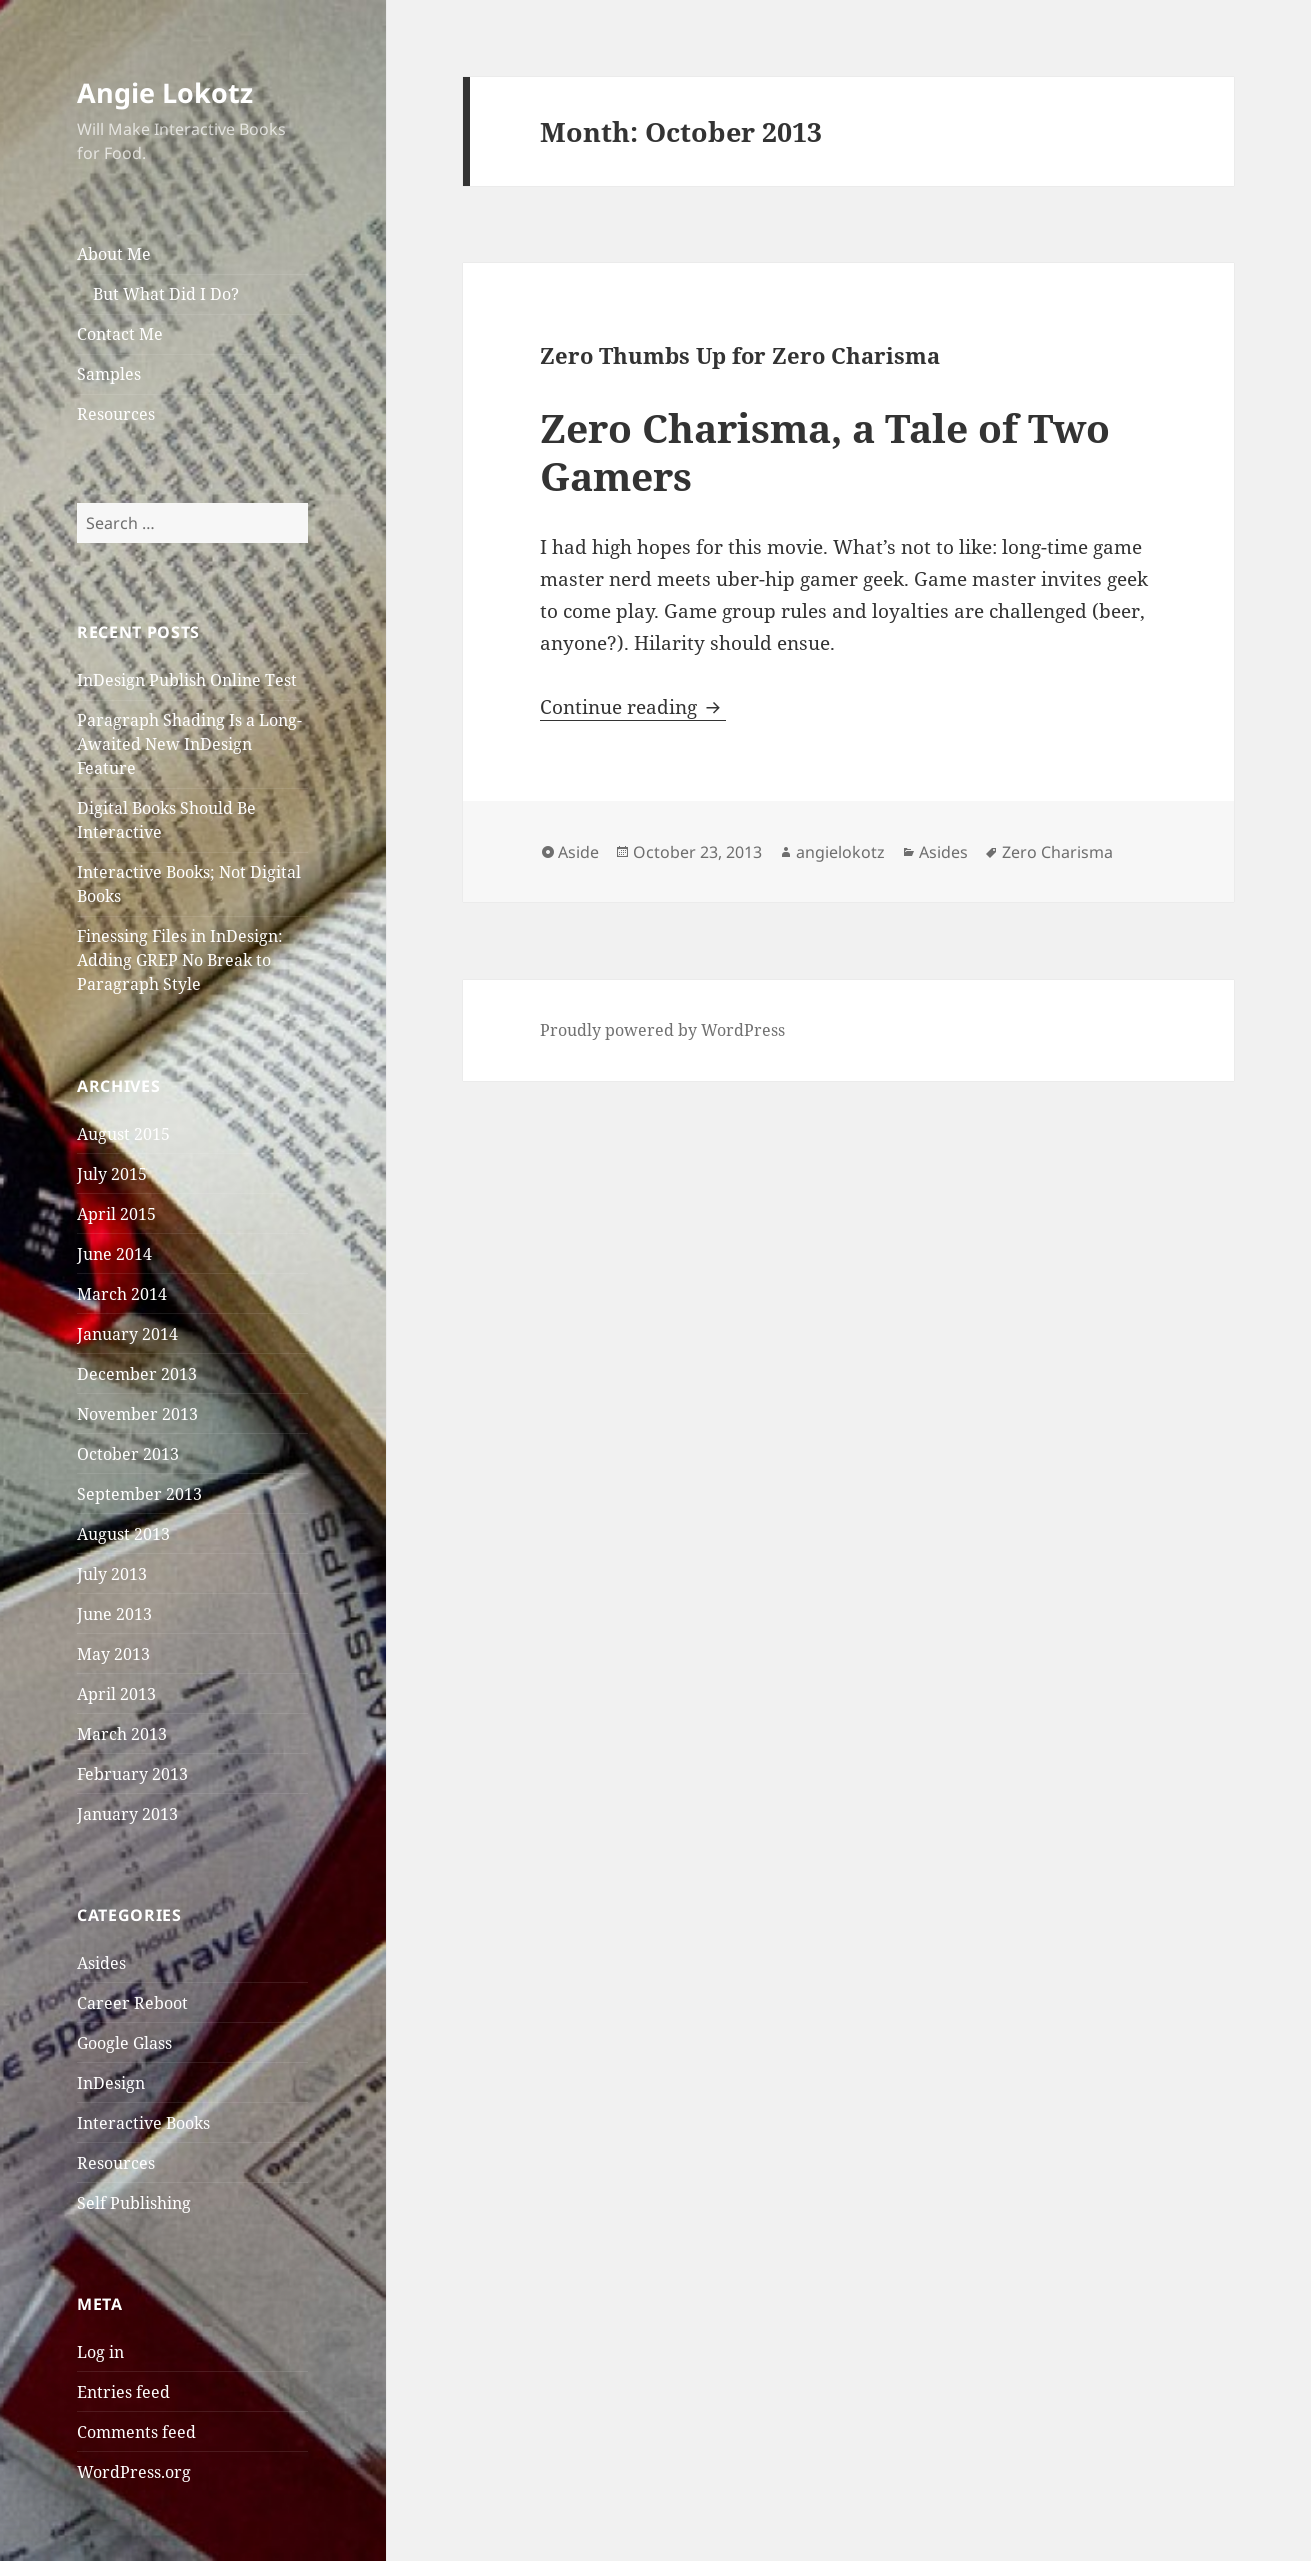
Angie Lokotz (165, 92)
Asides (101, 1963)
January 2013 (127, 1814)
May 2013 (113, 1654)
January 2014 (127, 1334)
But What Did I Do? (166, 294)
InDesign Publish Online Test (187, 680)
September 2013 (139, 1494)
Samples (109, 374)
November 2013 (137, 1414)
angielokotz (840, 852)
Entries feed (123, 2392)
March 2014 (122, 1294)
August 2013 (123, 1534)
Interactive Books (143, 2123)
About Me (114, 254)
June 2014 (114, 1254)
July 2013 (112, 1574)
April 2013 (116, 1694)
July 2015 (112, 1174)
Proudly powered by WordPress (662, 1030)
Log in (100, 2352)
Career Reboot (132, 2003)
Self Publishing (134, 2203)
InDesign (111, 2083)
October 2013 (128, 1454)
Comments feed (136, 2432)
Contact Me (120, 334)
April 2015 (116, 1214)
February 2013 (132, 1774)
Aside (578, 852)
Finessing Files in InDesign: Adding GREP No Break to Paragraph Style (180, 960)
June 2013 (114, 1614)
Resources (116, 414)
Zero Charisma (1057, 852)
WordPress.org (134, 2472)
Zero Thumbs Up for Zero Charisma (740, 355)
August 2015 (123, 1134)
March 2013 (122, 1734)
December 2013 (137, 1374)
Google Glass (124, 2043)
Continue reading (633, 707)
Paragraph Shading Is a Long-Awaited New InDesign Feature (189, 744)
